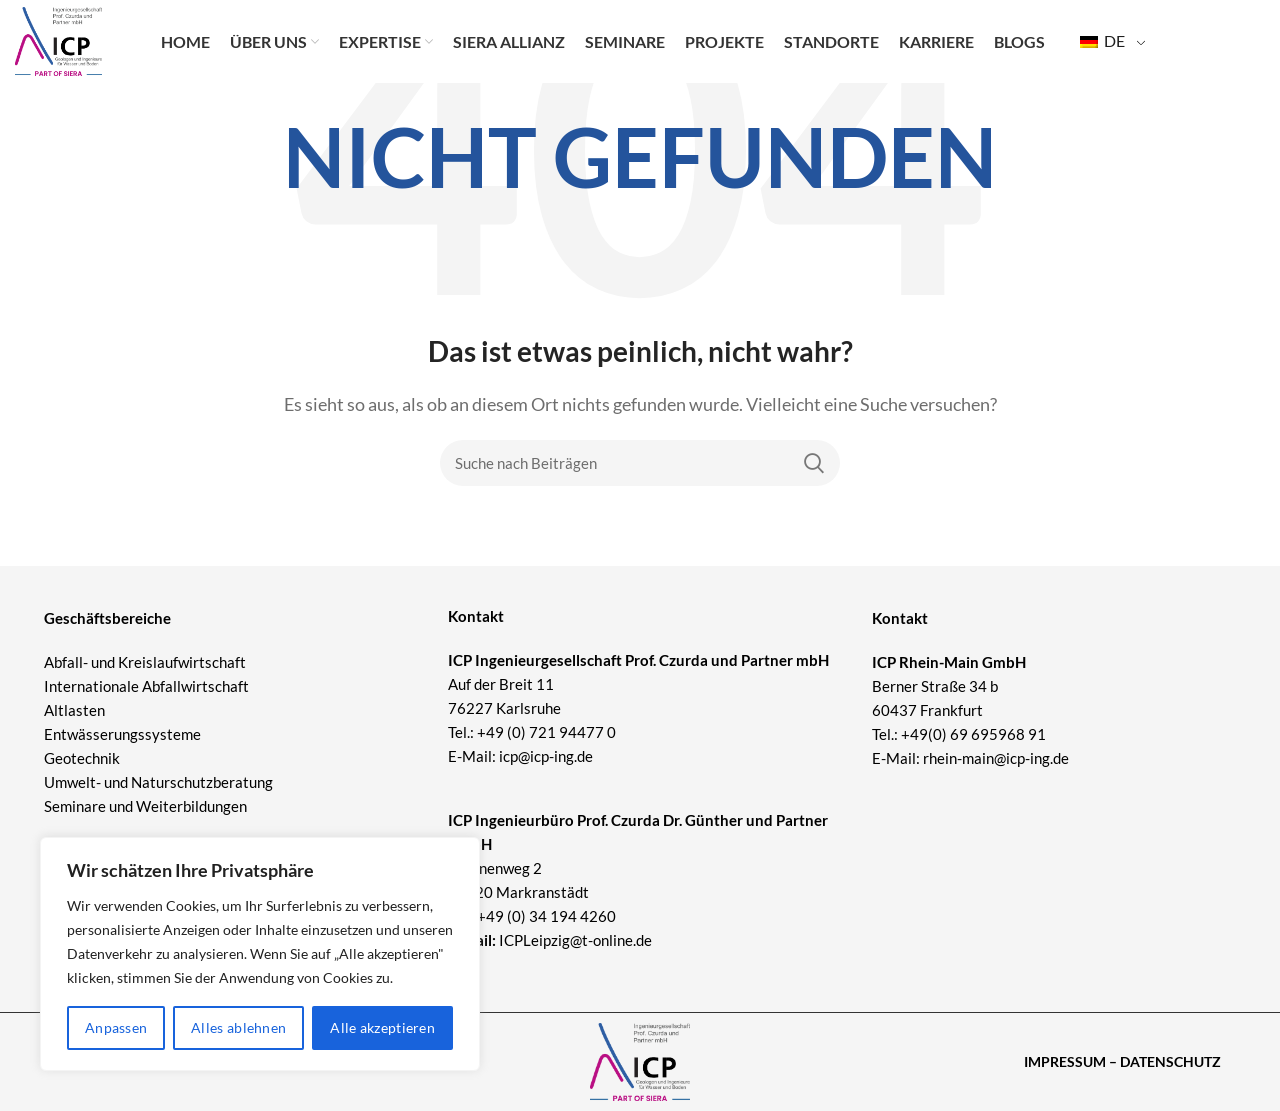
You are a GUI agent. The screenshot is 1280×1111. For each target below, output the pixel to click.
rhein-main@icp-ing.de (996, 758)
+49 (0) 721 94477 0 (546, 732)
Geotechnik (82, 758)
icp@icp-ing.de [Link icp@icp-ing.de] (546, 756)
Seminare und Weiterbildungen (145, 806)
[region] (260, 954)
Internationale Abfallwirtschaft (146, 686)
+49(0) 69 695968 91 (973, 734)
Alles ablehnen (238, 1027)
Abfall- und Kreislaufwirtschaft (145, 662)
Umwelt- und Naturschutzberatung (158, 782)
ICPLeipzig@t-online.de (575, 940)
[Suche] (640, 463)
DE (1102, 50)
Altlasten (74, 710)
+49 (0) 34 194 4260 (546, 916)
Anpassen (116, 1027)
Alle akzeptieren (382, 1027)
